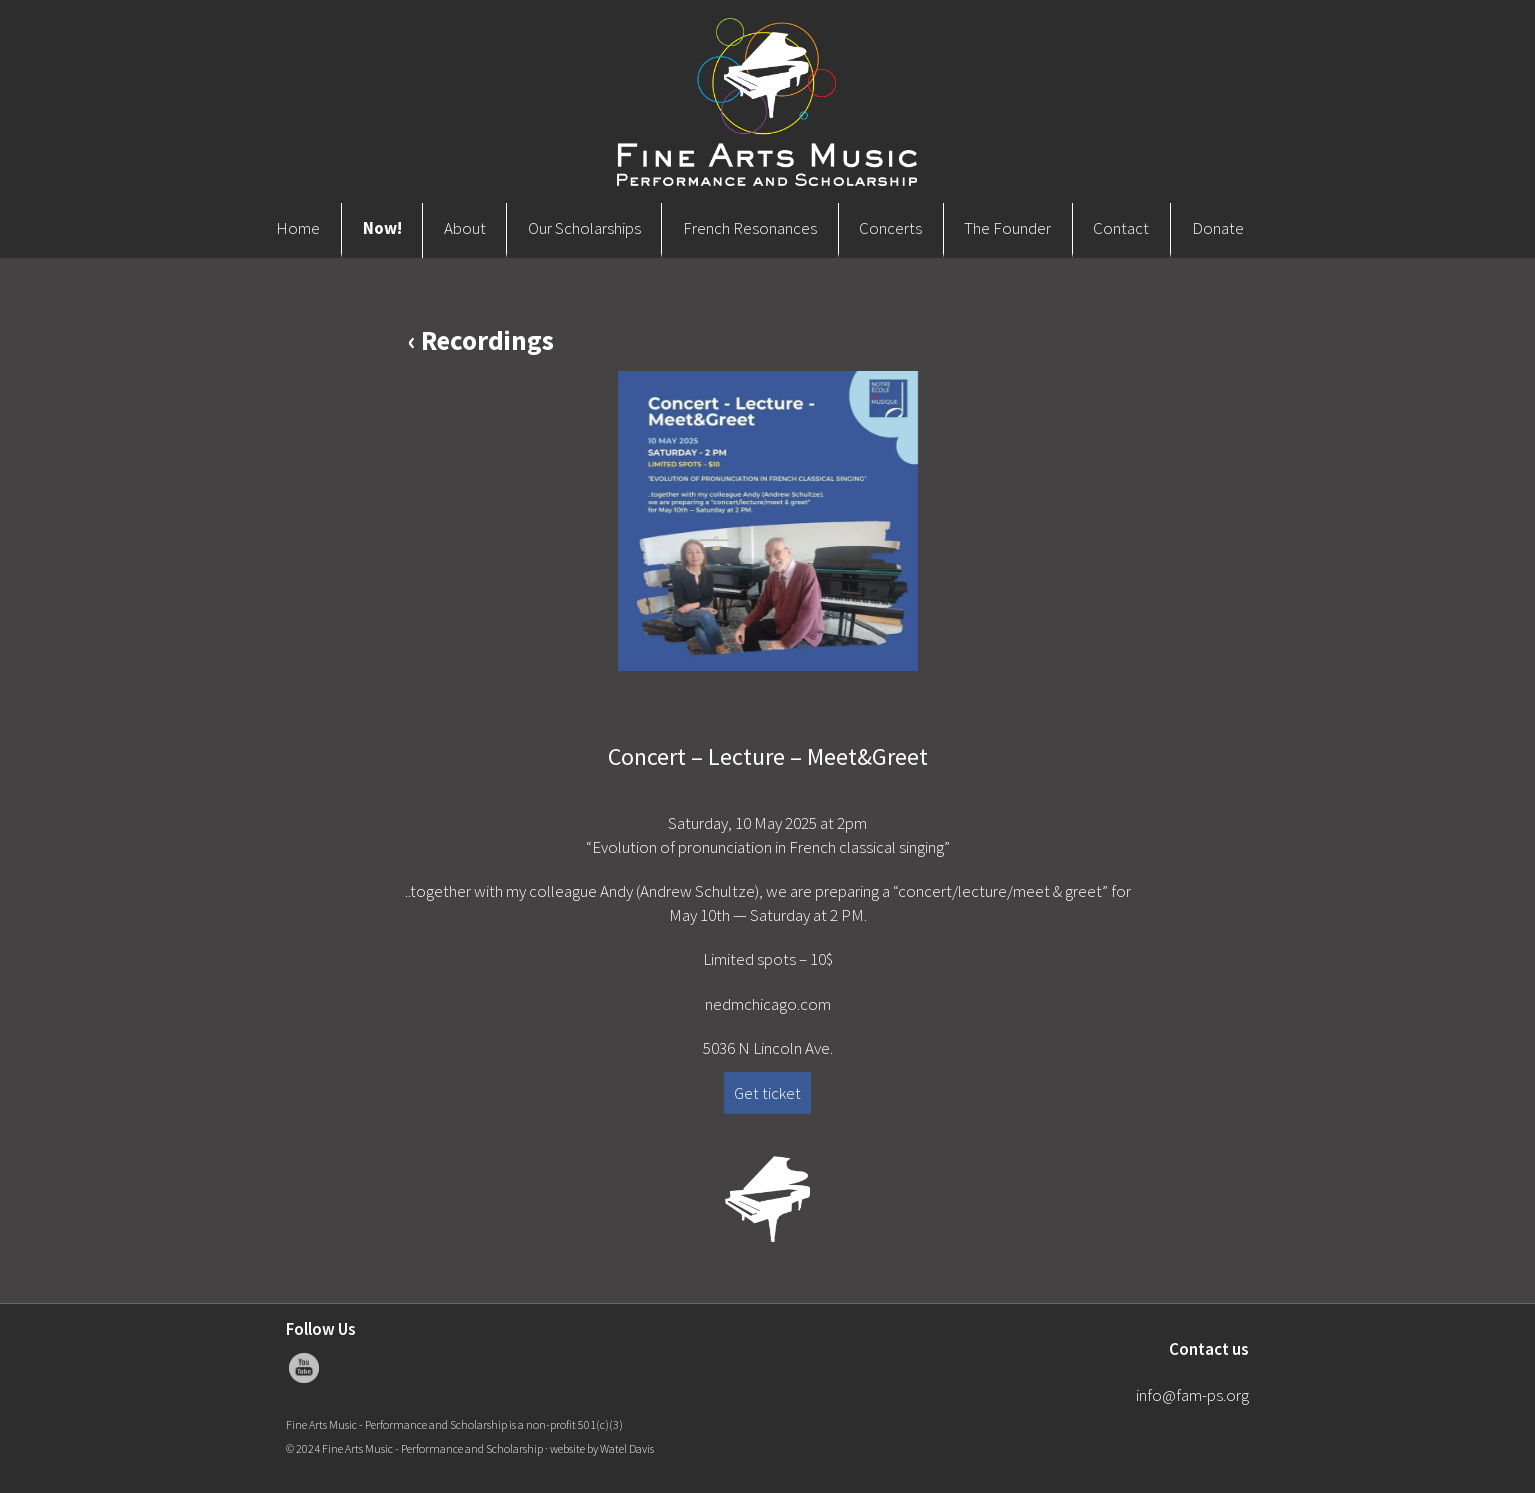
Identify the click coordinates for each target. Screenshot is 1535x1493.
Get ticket (767, 1093)
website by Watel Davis (602, 1448)
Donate (1218, 228)
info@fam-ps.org (1192, 1395)
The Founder (1007, 228)
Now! (382, 228)
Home (298, 228)
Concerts (890, 228)
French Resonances (750, 228)
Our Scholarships (584, 228)
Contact (1121, 228)
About (465, 228)
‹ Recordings (481, 340)
